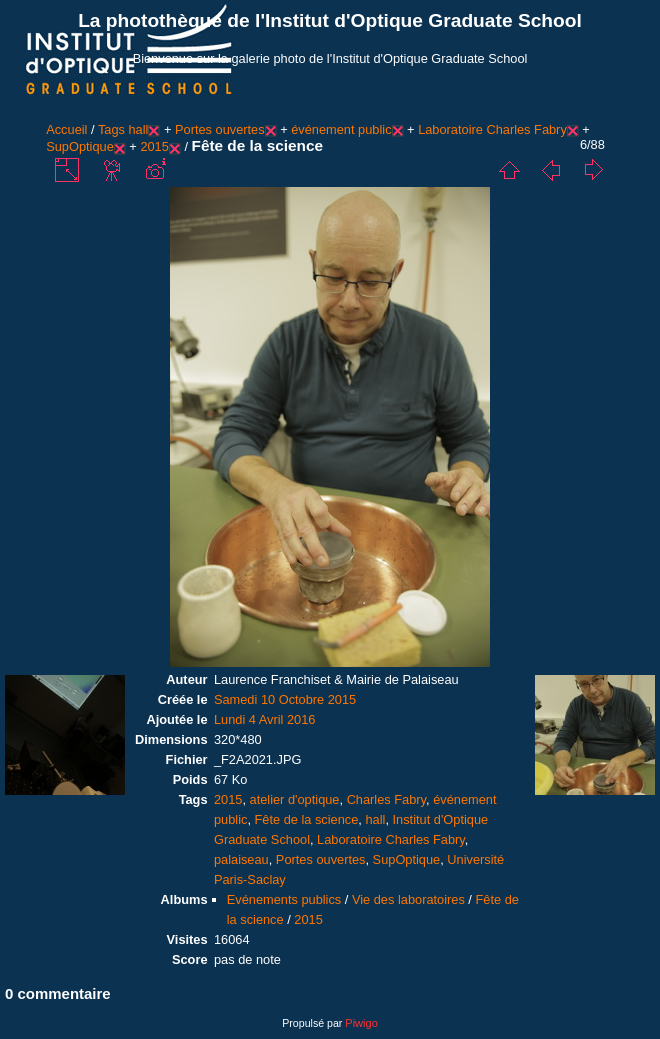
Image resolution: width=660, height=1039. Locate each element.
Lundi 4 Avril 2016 (265, 719)
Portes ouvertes (220, 129)
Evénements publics (284, 899)
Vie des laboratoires (408, 899)
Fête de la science (307, 819)
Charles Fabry (386, 799)
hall (138, 129)
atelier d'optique (295, 799)
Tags (111, 129)
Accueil (66, 129)
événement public (341, 129)
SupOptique (80, 146)
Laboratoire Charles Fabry (492, 129)
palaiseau (241, 859)
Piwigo (361, 1023)
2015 (154, 146)
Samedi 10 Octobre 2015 (285, 699)
